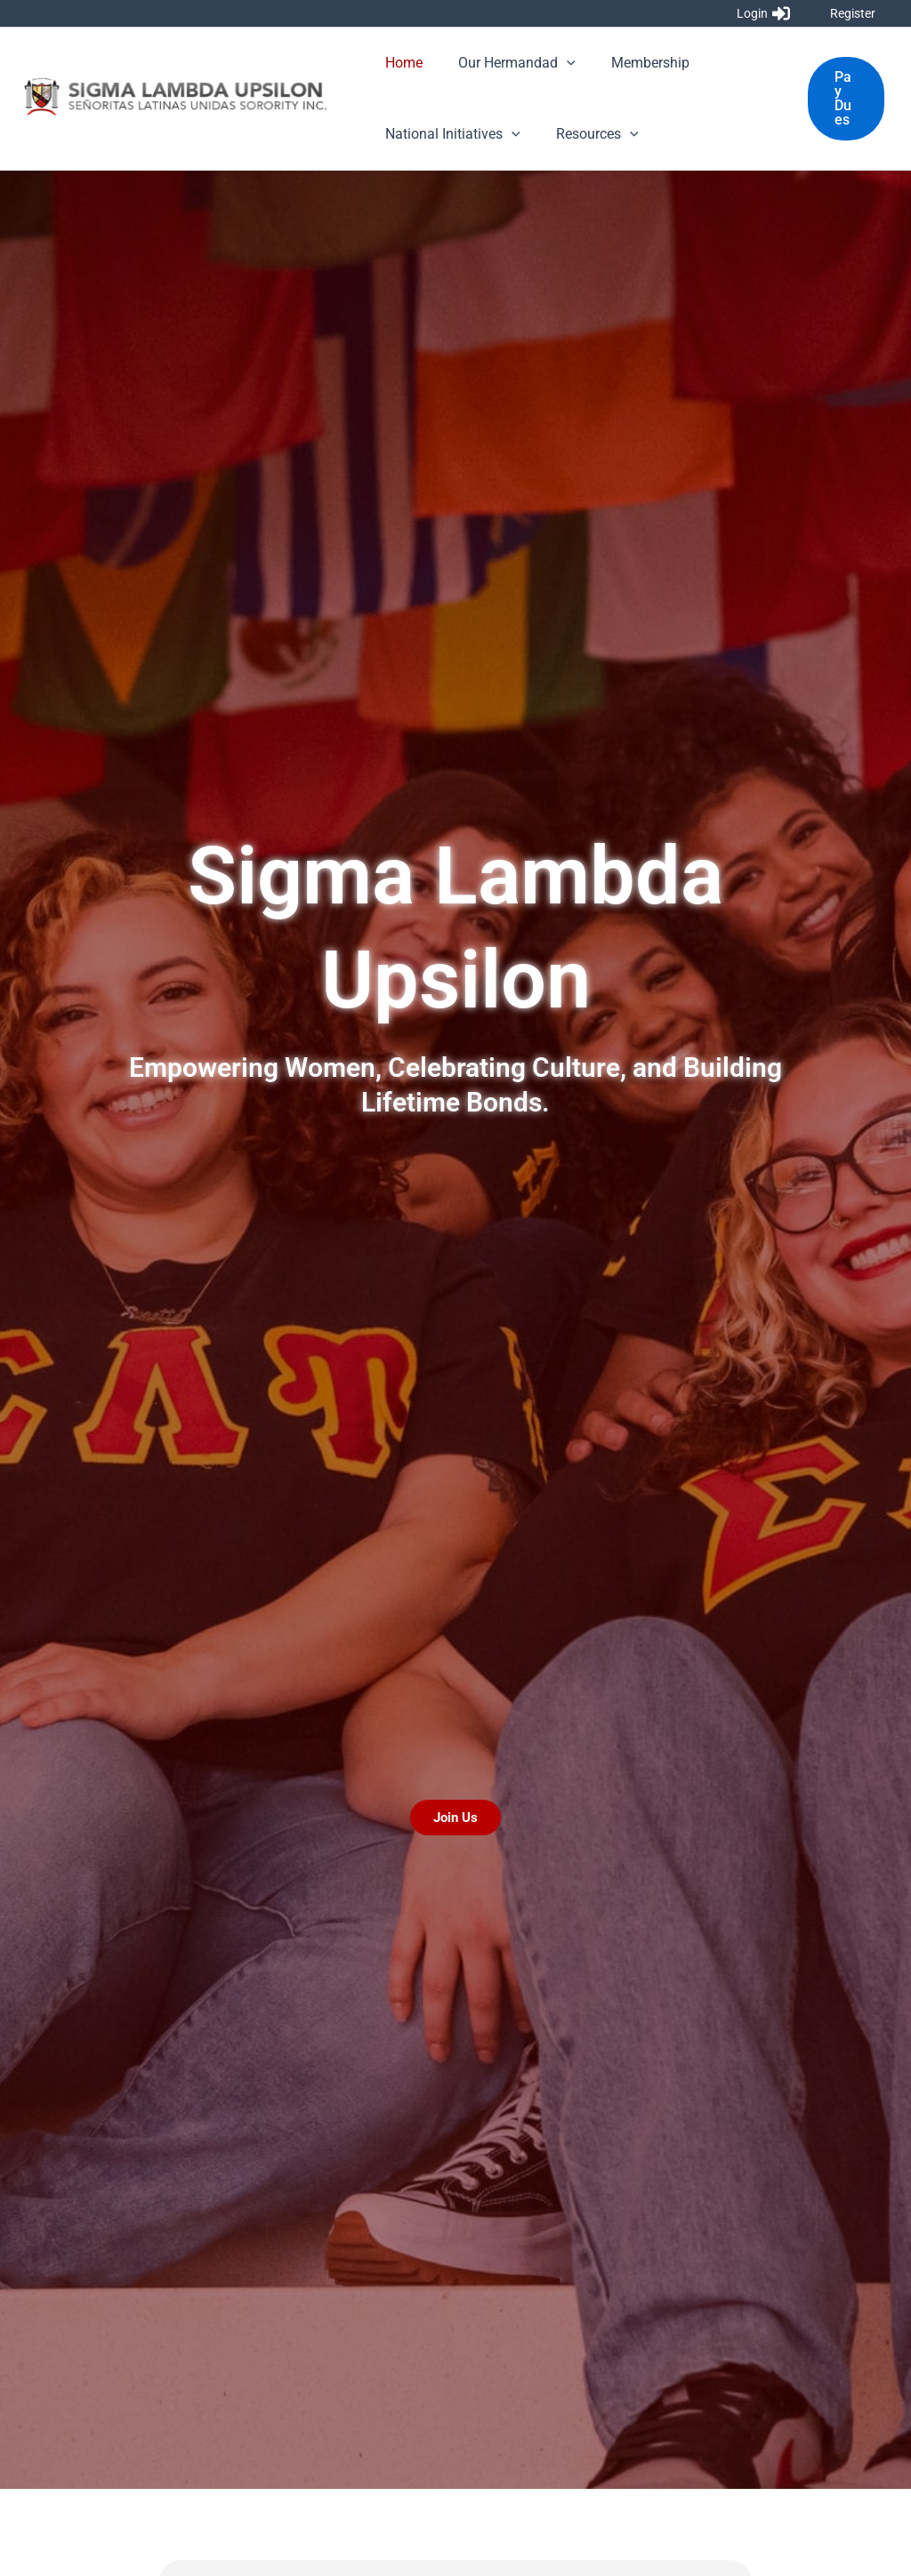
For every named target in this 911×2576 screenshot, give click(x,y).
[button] (844, 98)
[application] (556, 63)
